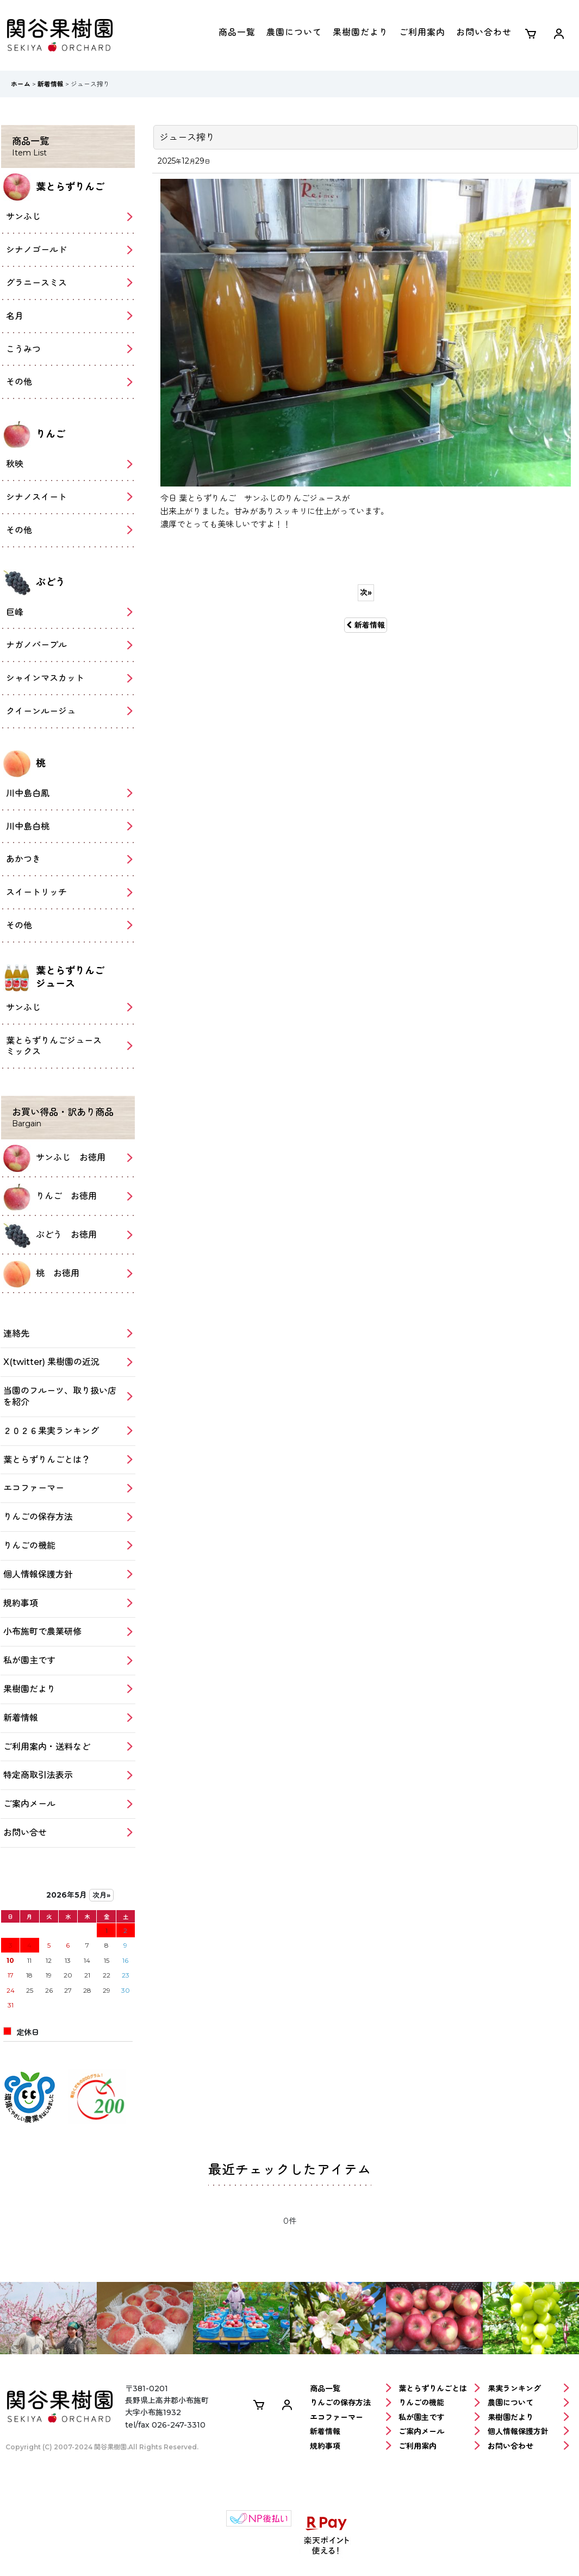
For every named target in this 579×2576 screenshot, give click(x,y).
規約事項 (350, 2446)
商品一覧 (237, 32)
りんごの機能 (439, 2403)
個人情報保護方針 (528, 2432)
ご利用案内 (422, 32)
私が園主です (439, 2417)
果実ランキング (528, 2389)
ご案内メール (439, 2432)
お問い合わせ (484, 32)
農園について (294, 32)
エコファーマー (350, 2417)
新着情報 (365, 625)
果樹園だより (360, 32)
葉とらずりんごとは (439, 2389)
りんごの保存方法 (350, 2403)
